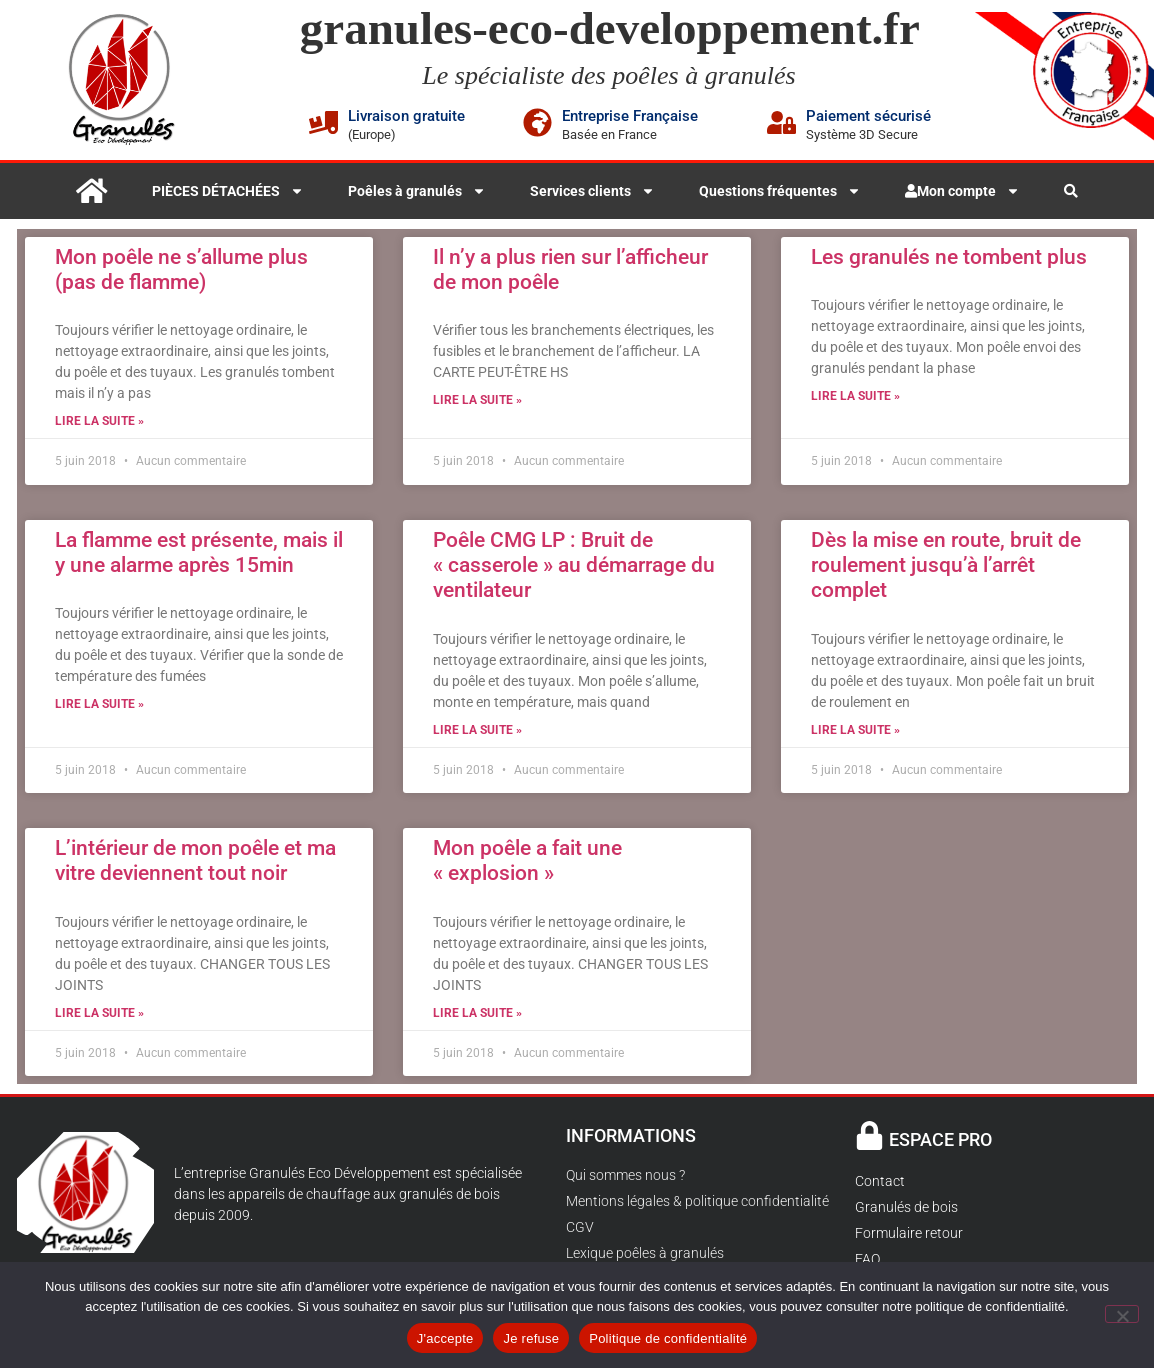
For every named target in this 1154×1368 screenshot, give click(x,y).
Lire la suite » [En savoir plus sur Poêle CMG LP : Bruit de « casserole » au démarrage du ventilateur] (477, 730)
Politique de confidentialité (668, 1338)
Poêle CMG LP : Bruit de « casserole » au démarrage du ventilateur (574, 565)
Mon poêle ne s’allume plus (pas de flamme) (181, 269)
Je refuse (531, 1338)
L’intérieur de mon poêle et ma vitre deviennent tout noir (195, 860)
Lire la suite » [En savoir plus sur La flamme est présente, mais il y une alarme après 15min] (99, 704)
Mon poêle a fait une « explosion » (527, 860)
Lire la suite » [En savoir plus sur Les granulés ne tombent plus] (855, 396)
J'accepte (445, 1338)
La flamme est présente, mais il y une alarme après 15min (199, 552)
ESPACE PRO (940, 1139)
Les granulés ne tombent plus (949, 257)
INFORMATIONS (631, 1135)
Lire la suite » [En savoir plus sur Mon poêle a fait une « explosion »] (477, 1013)
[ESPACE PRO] (869, 1135)
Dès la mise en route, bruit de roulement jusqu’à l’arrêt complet (946, 565)
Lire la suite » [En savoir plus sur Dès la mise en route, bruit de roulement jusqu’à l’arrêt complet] (855, 730)
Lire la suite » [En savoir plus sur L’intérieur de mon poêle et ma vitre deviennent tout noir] (99, 1013)
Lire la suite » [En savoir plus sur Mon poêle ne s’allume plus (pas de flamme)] (99, 421)
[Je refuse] (1122, 1314)
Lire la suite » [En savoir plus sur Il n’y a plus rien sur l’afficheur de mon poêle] (477, 400)
